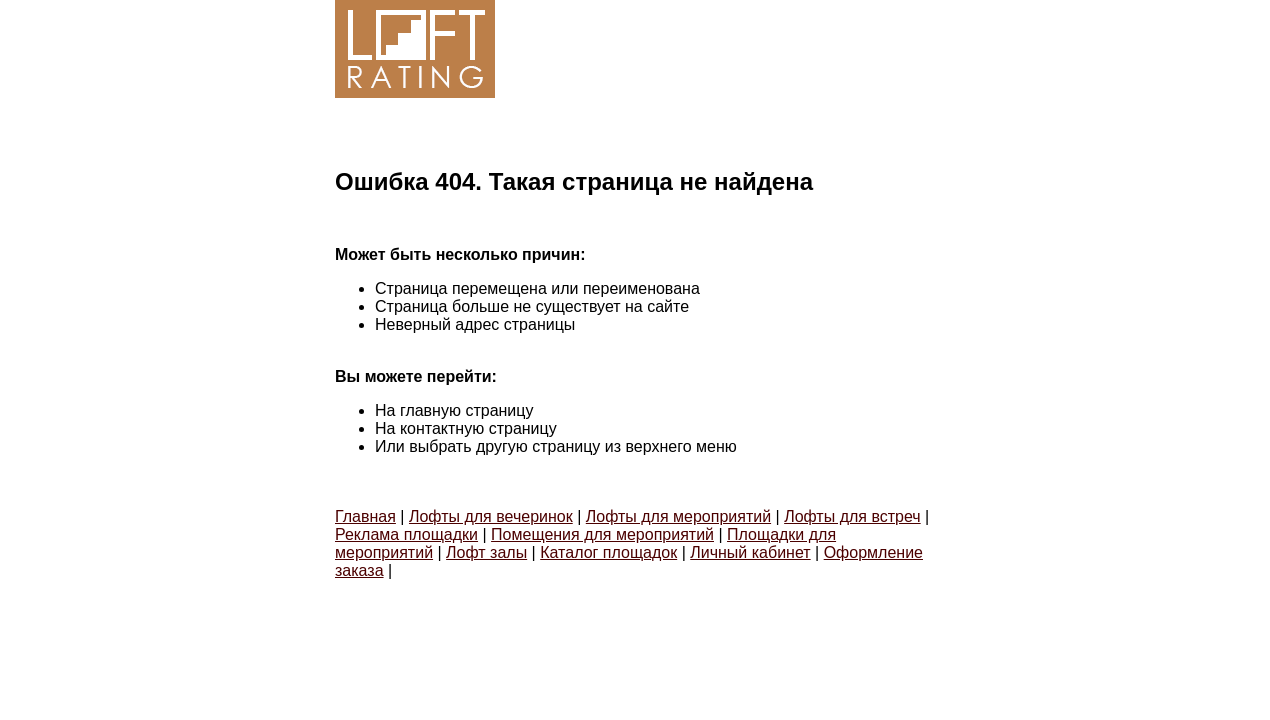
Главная (365, 516)
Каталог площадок (608, 552)
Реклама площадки (406, 534)
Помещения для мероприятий (602, 534)
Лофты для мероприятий (678, 516)
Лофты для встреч (852, 516)
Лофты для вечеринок (491, 516)
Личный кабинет (750, 552)
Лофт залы (486, 552)
